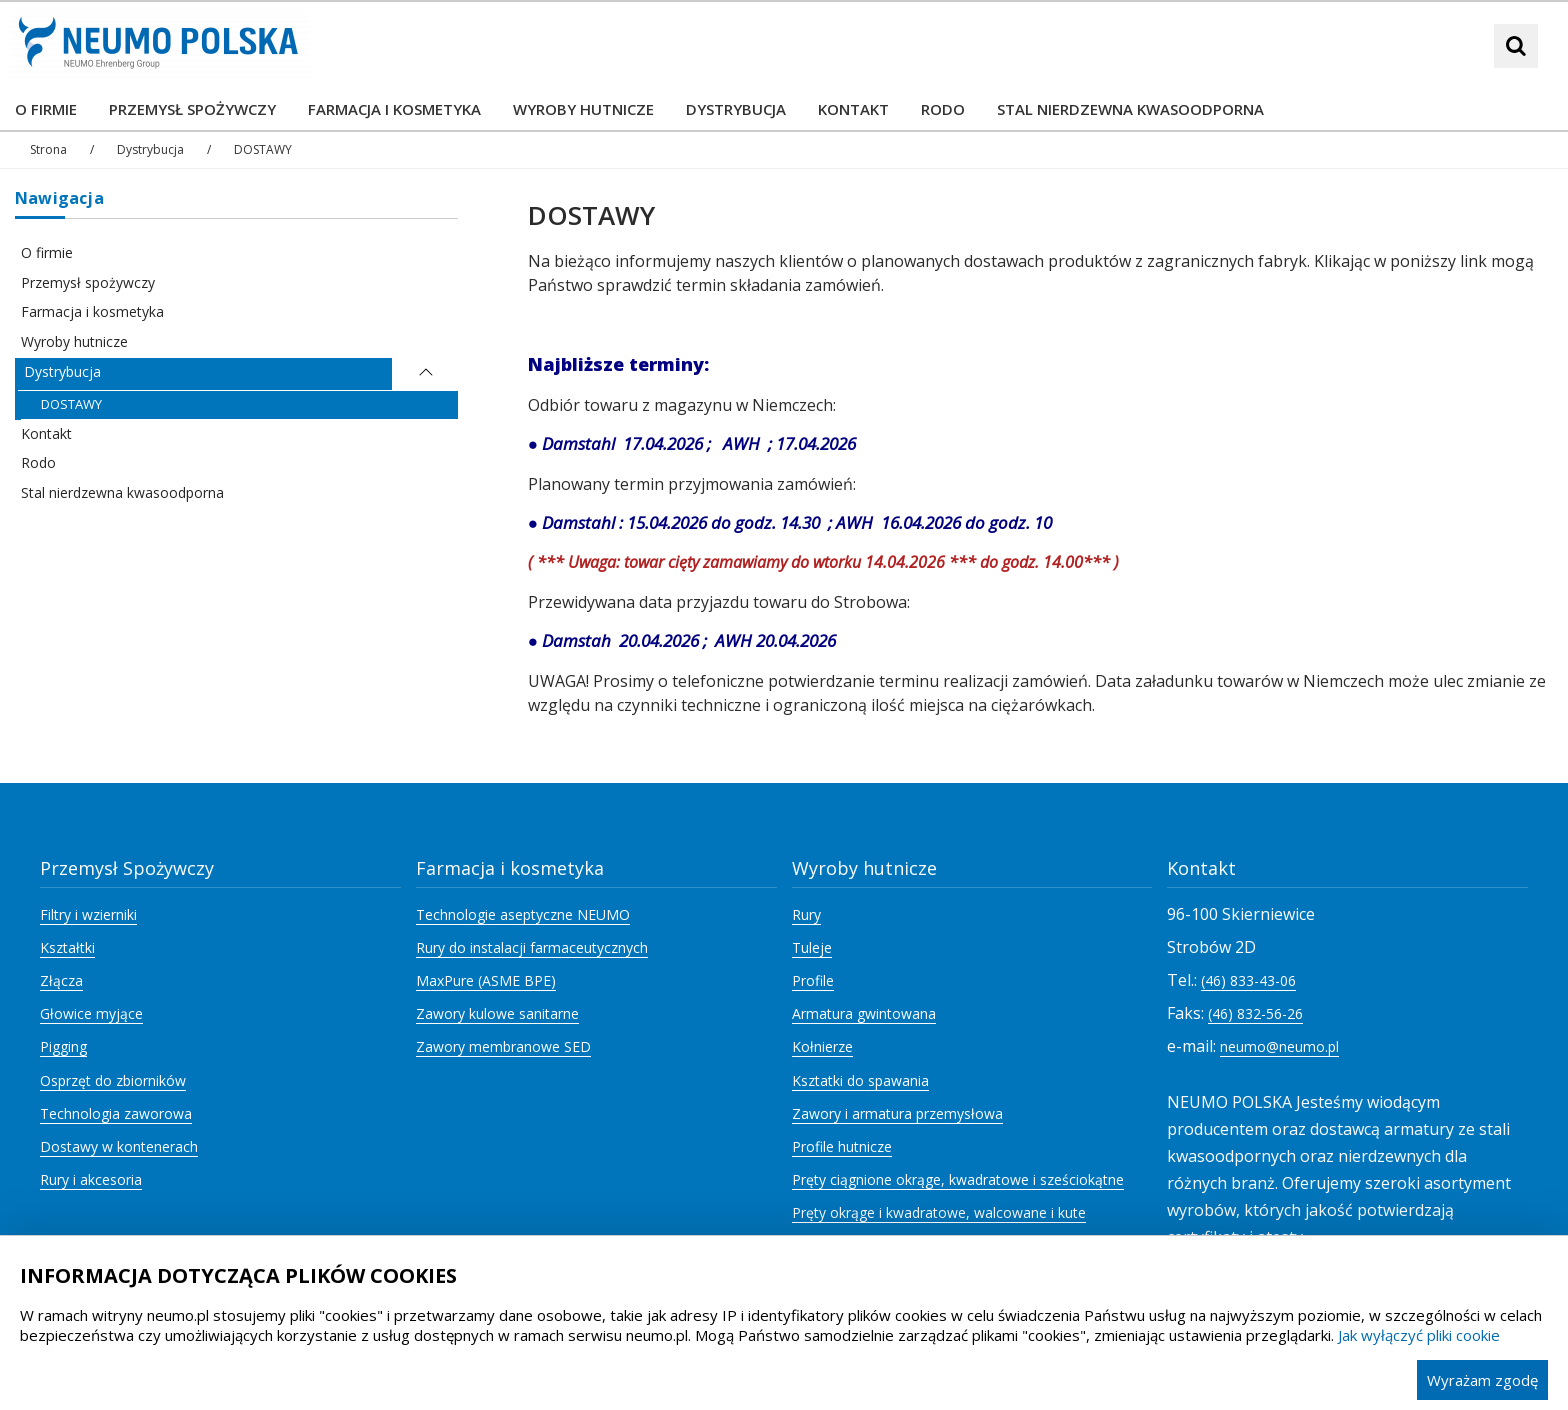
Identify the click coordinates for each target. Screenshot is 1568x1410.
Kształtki (67, 947)
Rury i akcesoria (91, 1179)
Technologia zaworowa (116, 1113)
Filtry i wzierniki (88, 914)
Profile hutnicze (842, 1146)
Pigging (63, 1046)
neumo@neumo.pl (1279, 1046)
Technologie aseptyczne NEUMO (523, 914)
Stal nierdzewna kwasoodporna (122, 492)
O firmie (47, 252)
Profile (813, 980)
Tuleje (812, 947)
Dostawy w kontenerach (119, 1146)
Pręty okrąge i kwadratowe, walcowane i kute (939, 1212)
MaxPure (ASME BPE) (486, 980)
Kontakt (46, 433)
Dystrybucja (62, 371)
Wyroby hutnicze (74, 341)
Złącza (61, 980)
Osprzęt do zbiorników (113, 1080)
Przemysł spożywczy (88, 282)
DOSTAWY (71, 404)
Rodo (38, 462)
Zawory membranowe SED (503, 1046)
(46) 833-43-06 (1248, 980)
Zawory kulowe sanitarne (497, 1013)
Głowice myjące (91, 1013)
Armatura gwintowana (864, 1013)
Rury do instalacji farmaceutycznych (532, 947)
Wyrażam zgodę (1482, 1380)
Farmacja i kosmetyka (92, 311)
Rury (806, 914)
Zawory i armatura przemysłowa (897, 1113)
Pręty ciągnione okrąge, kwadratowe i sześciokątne (958, 1179)
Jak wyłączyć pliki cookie (1419, 1335)
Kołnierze (822, 1046)
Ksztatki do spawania (860, 1080)
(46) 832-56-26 (1255, 1013)
